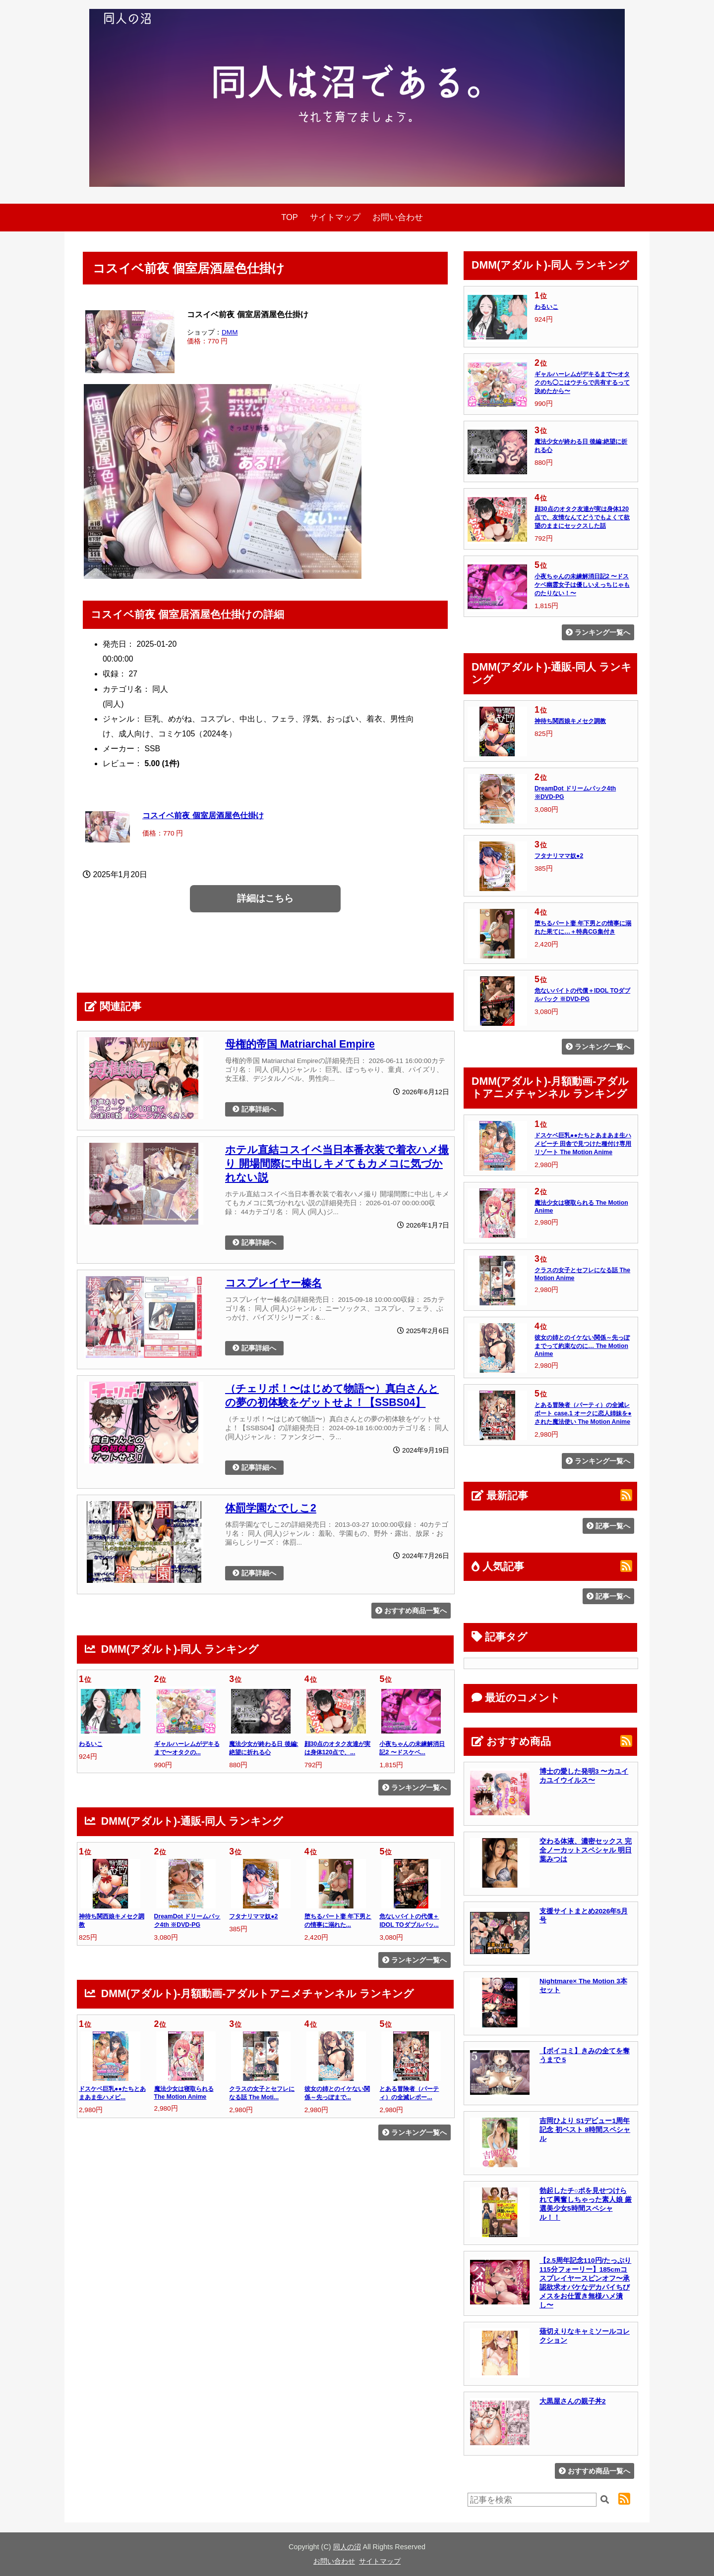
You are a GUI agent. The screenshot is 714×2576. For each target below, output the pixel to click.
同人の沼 (347, 2547)
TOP (289, 217)
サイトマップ (335, 217)
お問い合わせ (397, 217)
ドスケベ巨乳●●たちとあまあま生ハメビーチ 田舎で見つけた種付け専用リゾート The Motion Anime (583, 1144)
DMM (230, 332)
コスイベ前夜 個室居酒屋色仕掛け (203, 815)
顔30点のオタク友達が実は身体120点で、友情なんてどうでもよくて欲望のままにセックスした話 (582, 517)
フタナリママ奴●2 (253, 1916)
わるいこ (91, 1743)
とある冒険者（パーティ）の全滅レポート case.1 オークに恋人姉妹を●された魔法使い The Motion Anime (583, 1413)
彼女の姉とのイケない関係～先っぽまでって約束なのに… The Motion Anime (582, 1345)
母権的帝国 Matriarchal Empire (300, 1044)
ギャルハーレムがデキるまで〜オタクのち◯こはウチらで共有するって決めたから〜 (582, 382)
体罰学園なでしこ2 (270, 1507)
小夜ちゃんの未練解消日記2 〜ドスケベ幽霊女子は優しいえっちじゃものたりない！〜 (582, 585)
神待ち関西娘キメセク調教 (570, 721)
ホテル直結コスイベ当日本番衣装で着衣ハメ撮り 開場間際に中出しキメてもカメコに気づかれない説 (337, 1163)
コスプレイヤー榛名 (273, 1282)
